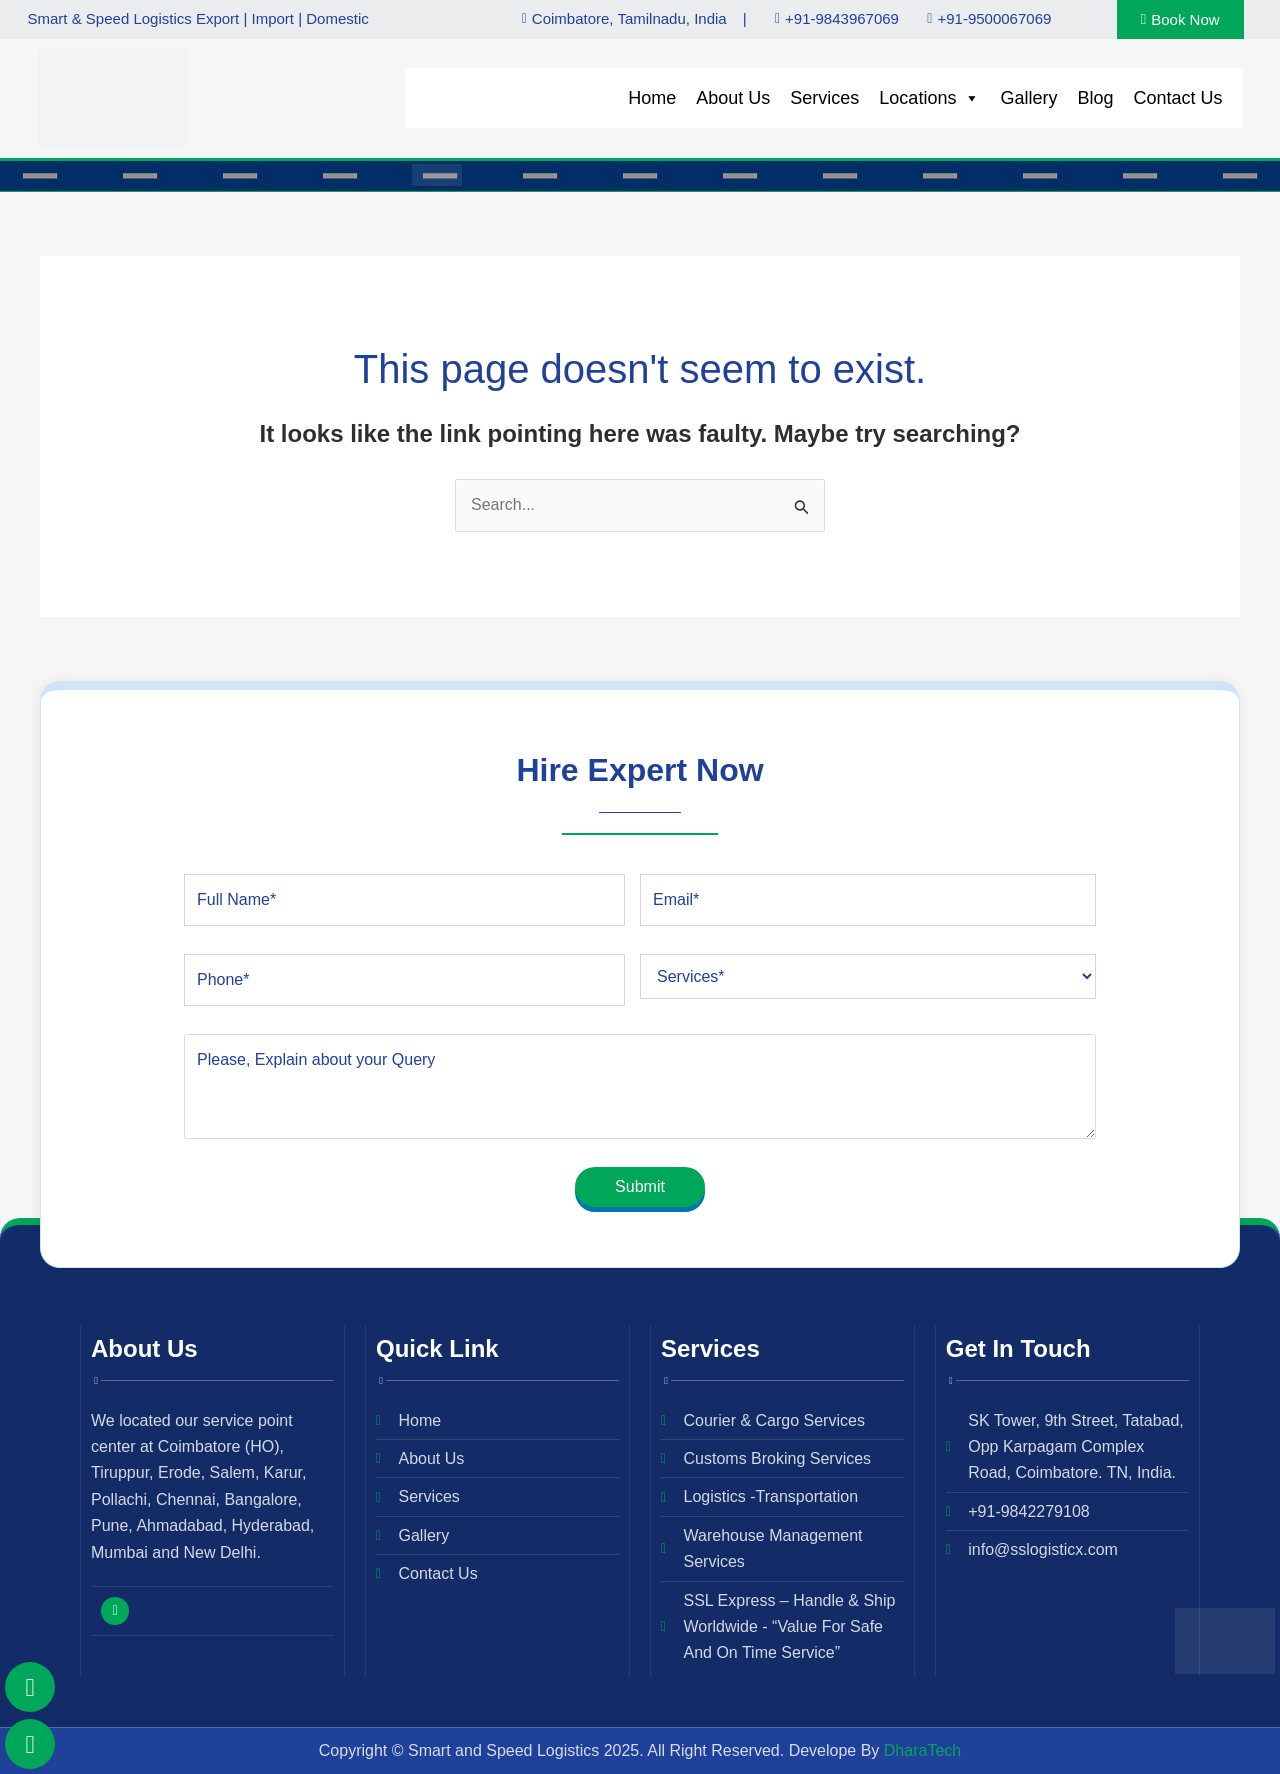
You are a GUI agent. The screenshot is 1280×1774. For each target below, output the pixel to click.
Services (824, 98)
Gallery (1028, 98)
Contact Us (1177, 98)
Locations (929, 98)
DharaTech (922, 1750)
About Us (733, 98)
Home (652, 98)
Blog (1095, 98)
